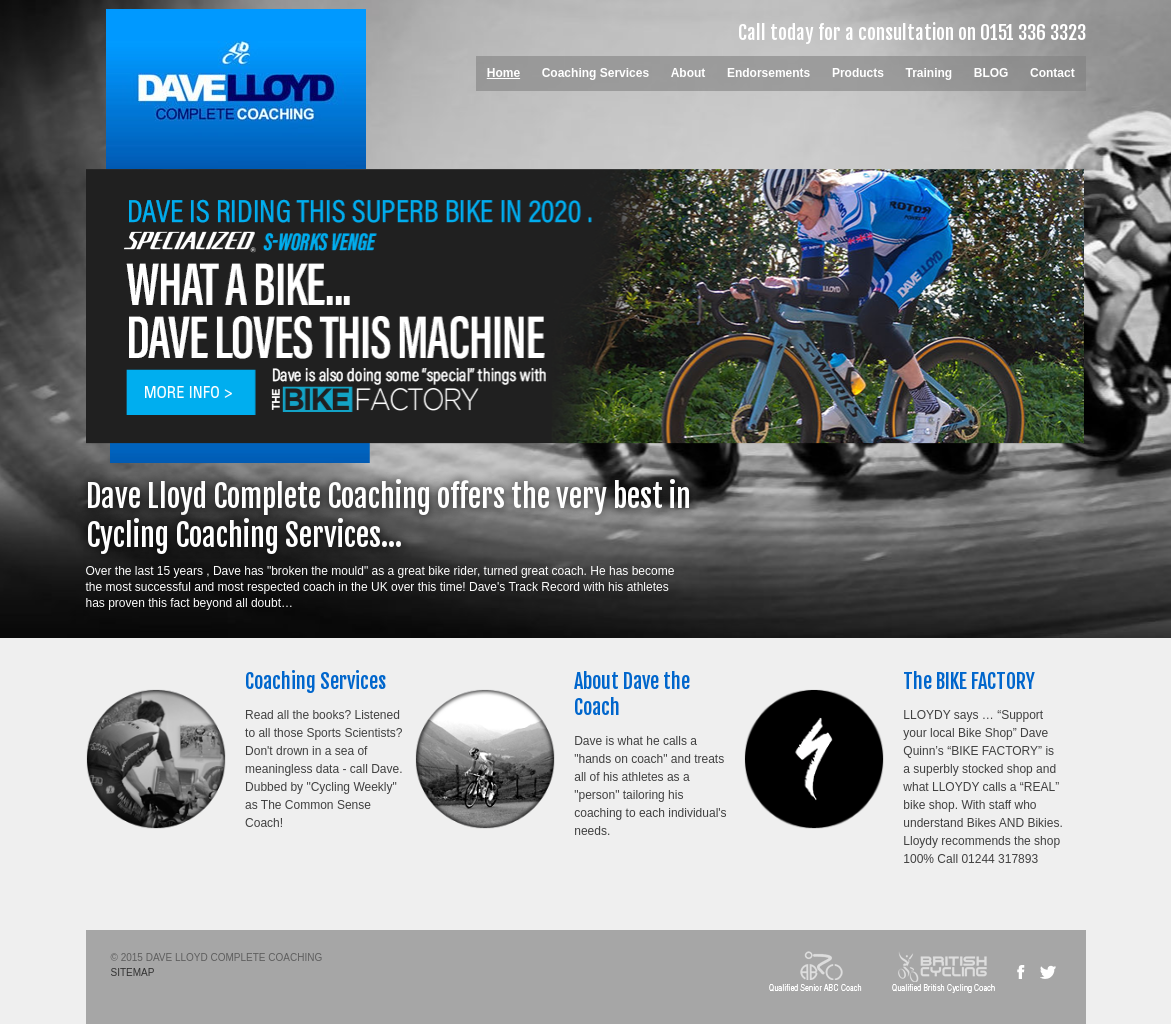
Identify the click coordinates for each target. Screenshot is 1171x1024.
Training (929, 73)
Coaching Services (595, 73)
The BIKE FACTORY (969, 681)
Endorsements (768, 73)
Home (503, 73)
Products (858, 73)
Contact (1052, 73)
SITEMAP (133, 972)
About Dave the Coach (632, 694)
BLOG (991, 73)
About (688, 73)
